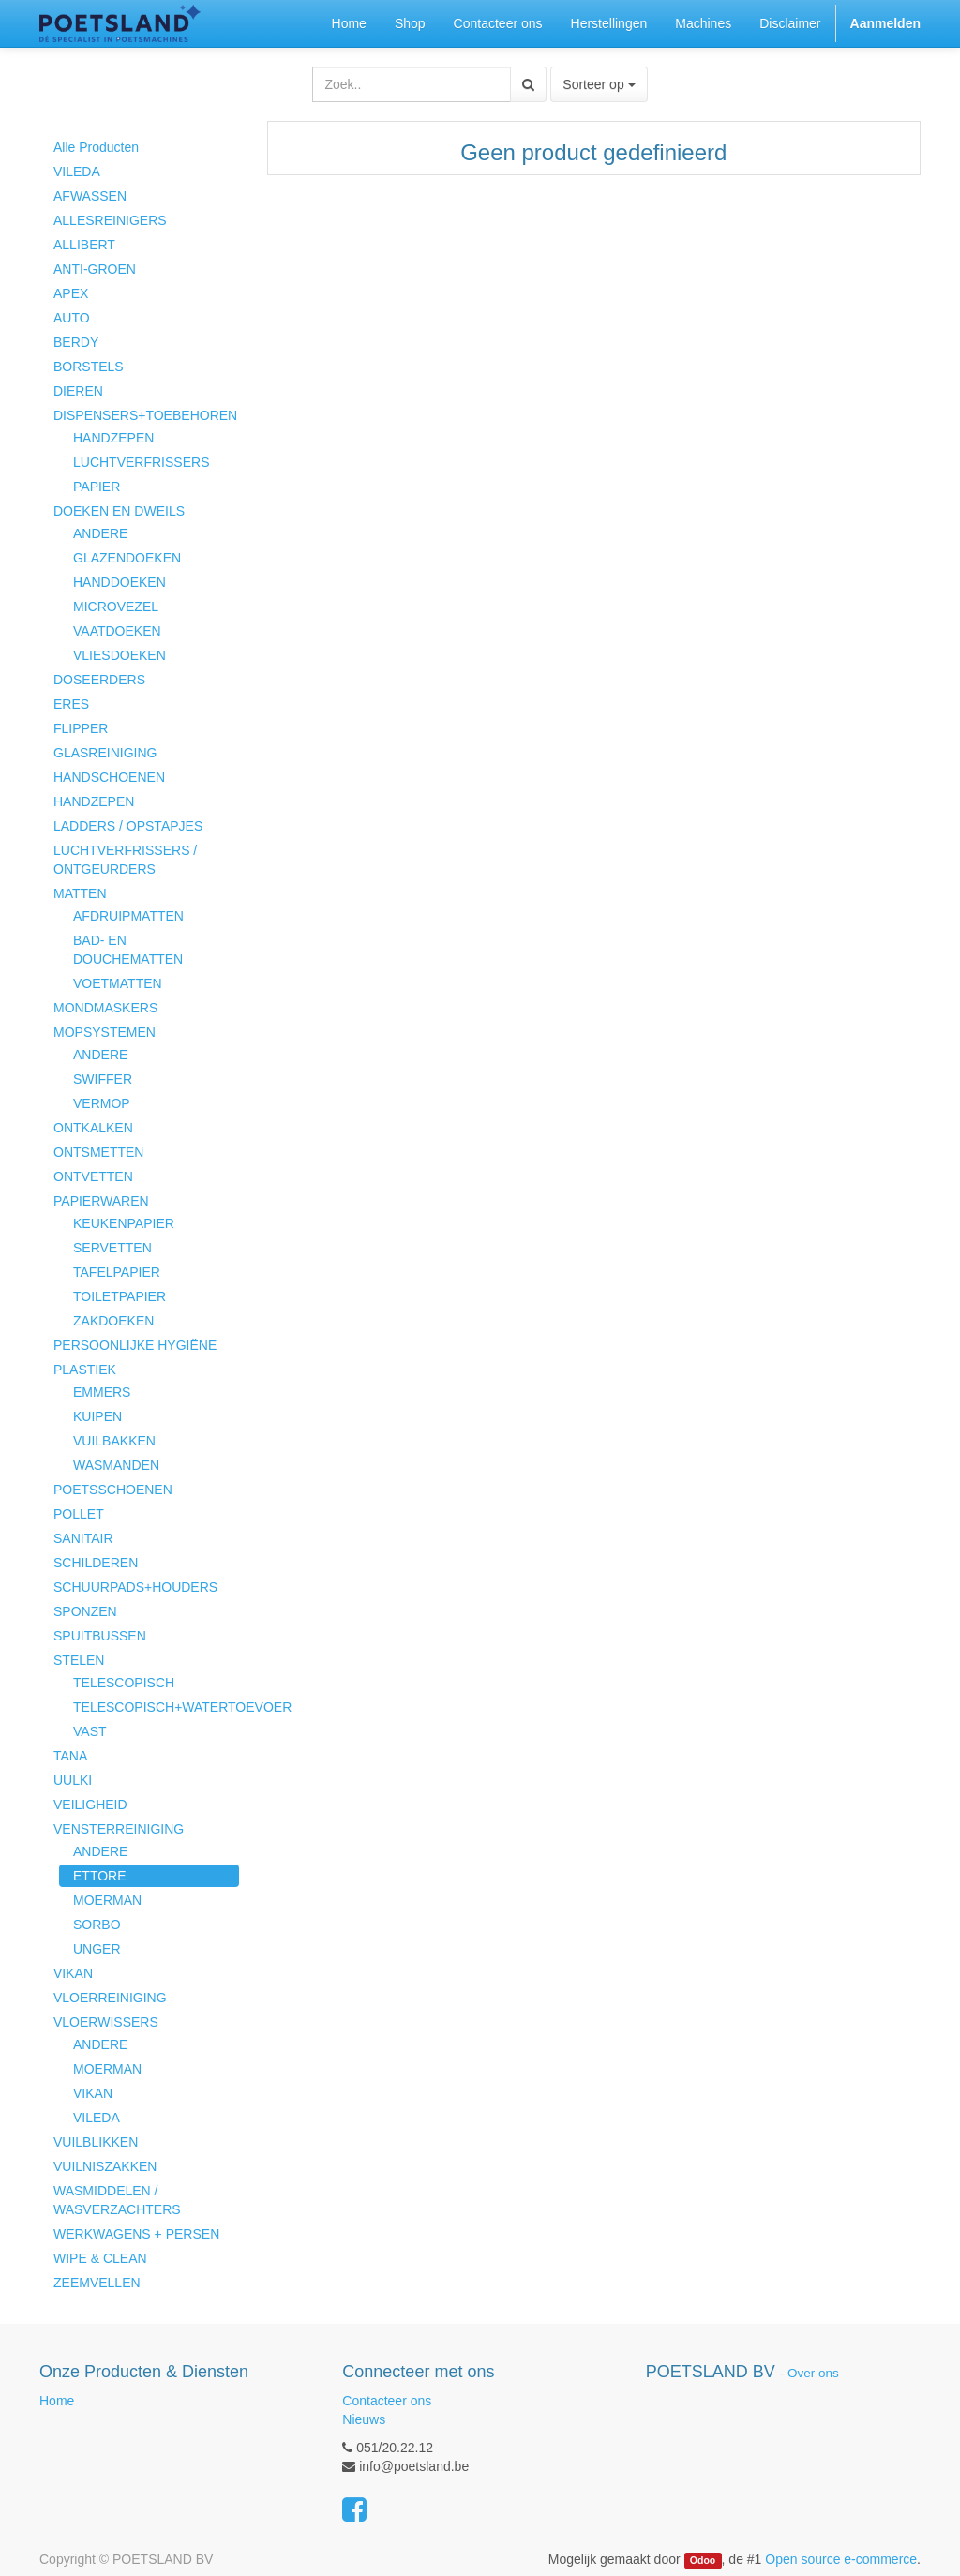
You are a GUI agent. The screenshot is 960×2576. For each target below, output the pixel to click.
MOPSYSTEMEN (104, 1032)
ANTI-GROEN (94, 269)
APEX (70, 293)
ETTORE (100, 1875)
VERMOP (101, 1103)
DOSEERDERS (99, 679)
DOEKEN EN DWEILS (119, 510)
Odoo (702, 2560)
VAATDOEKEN (117, 630)
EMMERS (101, 1392)
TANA (70, 1755)
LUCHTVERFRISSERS (141, 462)
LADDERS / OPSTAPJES (127, 825)
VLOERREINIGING (110, 1997)
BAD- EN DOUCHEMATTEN (128, 949)
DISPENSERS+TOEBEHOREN (145, 415)
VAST (90, 1731)
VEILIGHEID (90, 1804)
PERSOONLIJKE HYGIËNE (135, 1345)
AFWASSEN (90, 195)
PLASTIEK (84, 1369)
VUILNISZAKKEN (105, 2166)
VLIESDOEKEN (119, 655)
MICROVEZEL (115, 606)
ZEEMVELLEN (97, 2282)
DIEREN (78, 390)
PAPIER (96, 486)
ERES (71, 703)
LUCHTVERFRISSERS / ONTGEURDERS (125, 859)
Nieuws (363, 2419)
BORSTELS (88, 366)
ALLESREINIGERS (110, 220)
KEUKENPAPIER (123, 1223)
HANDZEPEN (113, 437)
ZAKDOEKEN (113, 1320)
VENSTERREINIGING (118, 1828)
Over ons (813, 2373)
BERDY (75, 342)
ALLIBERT (84, 244)
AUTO (71, 317)
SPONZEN (85, 1611)
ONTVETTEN (93, 1176)
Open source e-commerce (841, 2559)
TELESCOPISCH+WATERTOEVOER (156, 1707)
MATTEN (80, 893)
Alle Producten (96, 147)
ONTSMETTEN (98, 1152)
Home (56, 2400)
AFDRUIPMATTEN (128, 915)
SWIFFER (102, 1078)
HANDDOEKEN (119, 582)
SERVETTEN (112, 1247)
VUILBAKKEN (114, 1440)
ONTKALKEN (93, 1127)
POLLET (78, 1513)
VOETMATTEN (117, 983)
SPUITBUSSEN (99, 1635)
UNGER (97, 1948)
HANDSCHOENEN (109, 777)
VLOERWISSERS (105, 2021)
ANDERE (100, 533)
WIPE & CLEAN (100, 2258)
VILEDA (76, 171)
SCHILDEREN (95, 1562)
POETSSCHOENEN (112, 1489)
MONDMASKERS (105, 1007)
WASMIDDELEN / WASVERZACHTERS (117, 2200)
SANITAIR (83, 1538)
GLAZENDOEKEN (127, 557)
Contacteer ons (386, 2400)
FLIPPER (80, 728)
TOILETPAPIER (119, 1296)
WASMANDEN (116, 1465)
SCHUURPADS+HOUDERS (135, 1587)
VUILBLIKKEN (95, 2141)
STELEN (78, 1660)
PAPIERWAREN (101, 1200)
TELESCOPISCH (123, 1682)
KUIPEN (97, 1416)
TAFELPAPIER (116, 1272)
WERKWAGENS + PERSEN (136, 2233)
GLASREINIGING (105, 752)
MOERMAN (107, 1900)
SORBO (97, 1924)
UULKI (72, 1780)
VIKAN (73, 1973)
